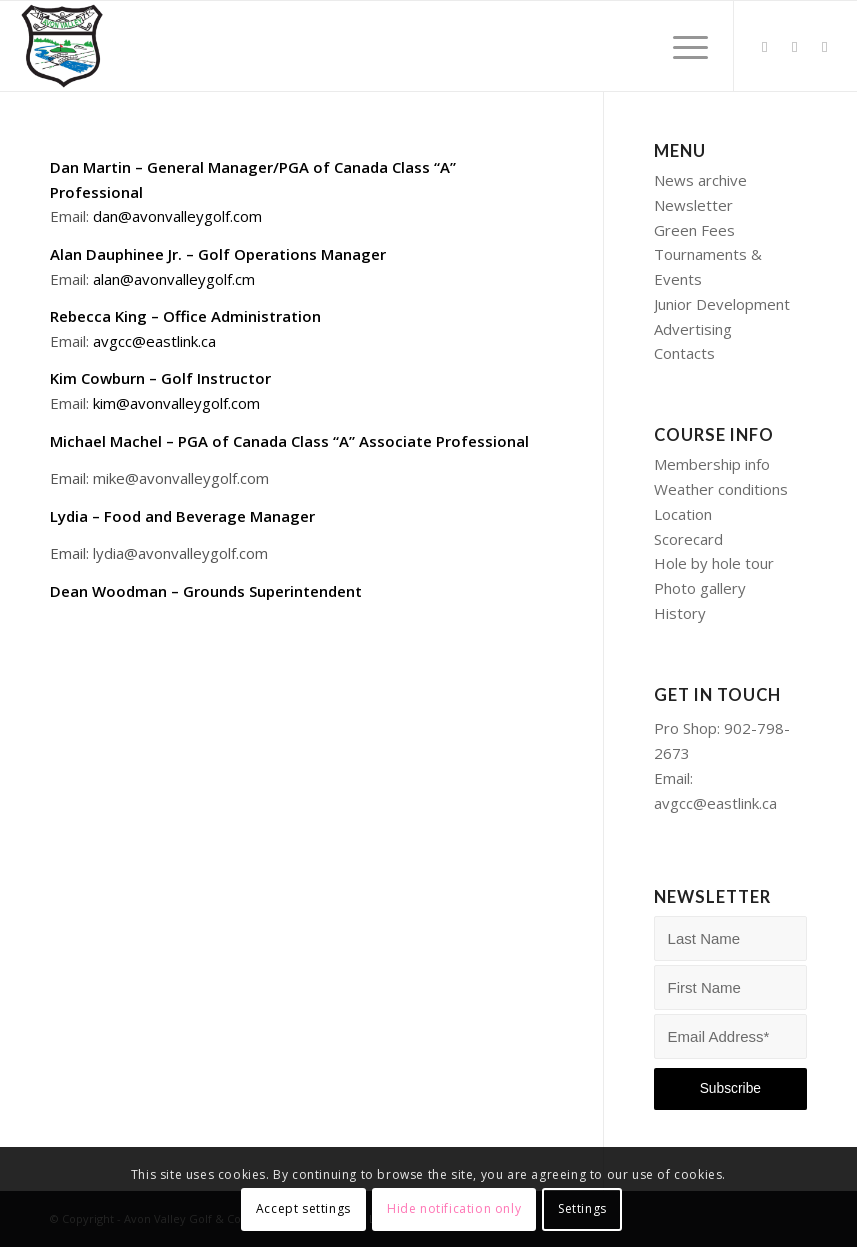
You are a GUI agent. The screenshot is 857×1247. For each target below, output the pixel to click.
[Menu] (680, 46)
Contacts (684, 353)
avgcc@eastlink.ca (154, 341)
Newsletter (693, 205)
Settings (582, 1208)
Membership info (712, 464)
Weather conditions (721, 489)
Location (683, 514)
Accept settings (303, 1208)
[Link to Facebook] (795, 46)
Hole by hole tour (714, 563)
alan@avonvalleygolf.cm (174, 279)
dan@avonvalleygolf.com (177, 216)
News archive (700, 180)
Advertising (693, 329)
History (680, 613)
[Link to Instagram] (825, 46)
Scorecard (688, 539)
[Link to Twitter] (765, 46)
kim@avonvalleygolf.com (176, 403)
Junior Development (722, 304)
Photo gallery (700, 588)
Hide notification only (454, 1208)
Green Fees (694, 230)
